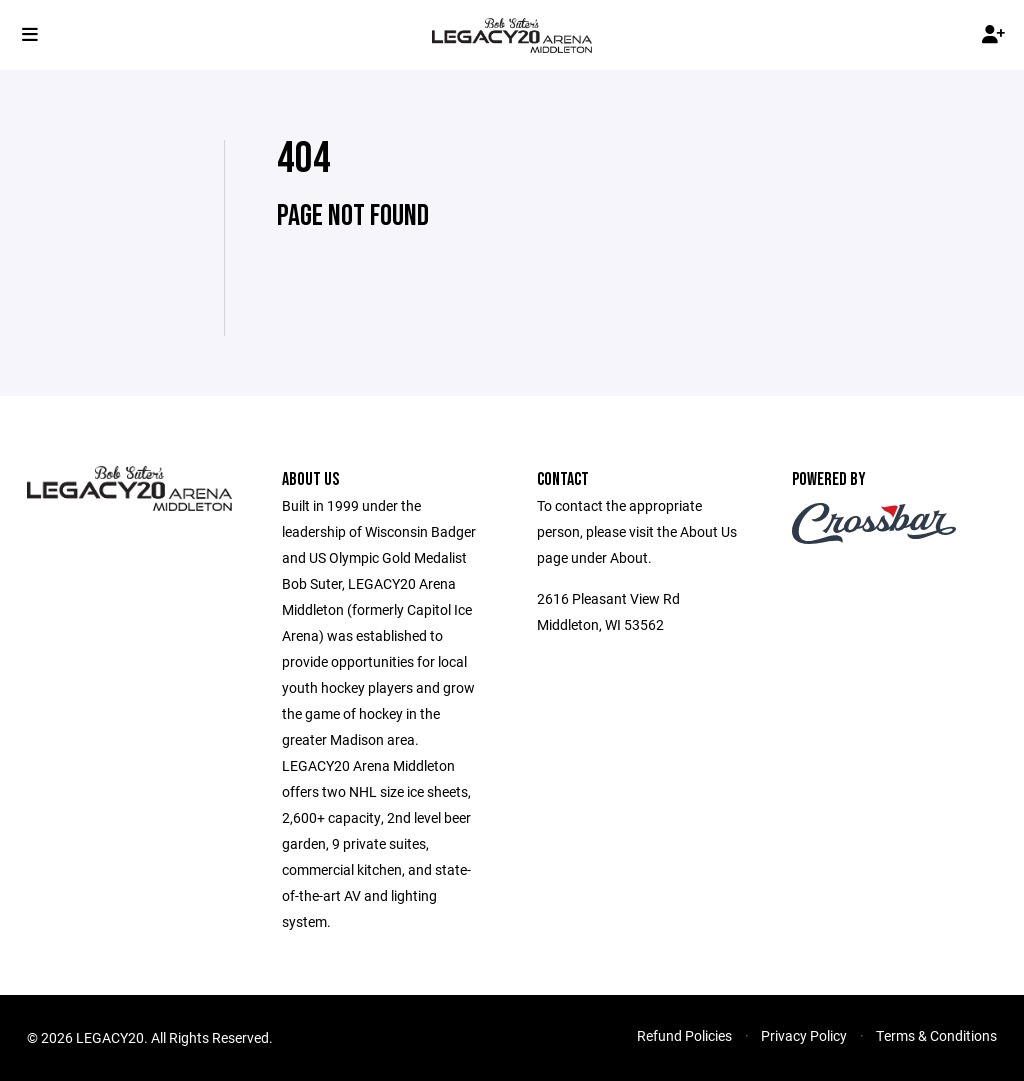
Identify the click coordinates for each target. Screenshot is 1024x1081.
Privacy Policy (804, 1035)
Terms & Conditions (936, 1035)
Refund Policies (684, 1035)
